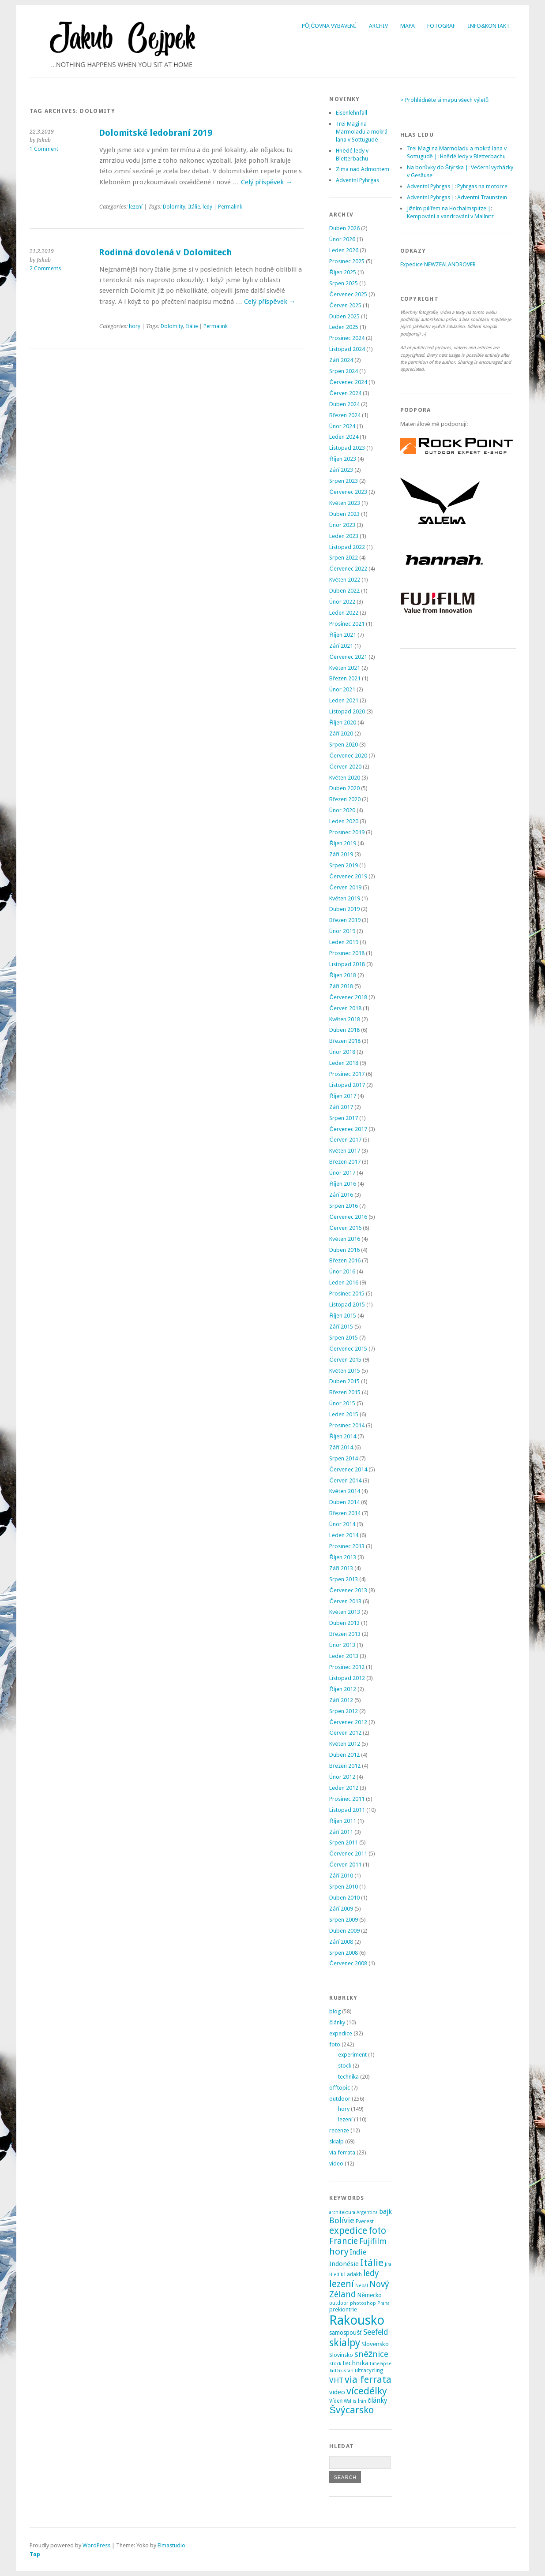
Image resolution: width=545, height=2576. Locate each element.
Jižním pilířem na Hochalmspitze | (449, 208)
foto (334, 2044)
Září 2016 (341, 1194)
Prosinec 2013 (347, 1546)
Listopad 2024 (347, 349)
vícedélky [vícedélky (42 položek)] (366, 2391)
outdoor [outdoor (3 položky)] (339, 2303)
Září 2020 (341, 733)
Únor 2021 (342, 689)
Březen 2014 (344, 1513)
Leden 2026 (343, 250)
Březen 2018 (344, 1041)
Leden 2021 (343, 700)
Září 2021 (341, 645)
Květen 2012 (344, 1743)
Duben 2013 (344, 1623)
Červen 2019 (345, 887)
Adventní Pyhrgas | (431, 186)
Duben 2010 (344, 1897)
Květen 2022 (344, 579)
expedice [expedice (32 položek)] (348, 2230)
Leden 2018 (343, 1063)
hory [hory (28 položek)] (339, 2251)
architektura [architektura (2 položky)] (342, 2212)
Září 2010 (341, 1875)
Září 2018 (341, 986)
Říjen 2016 (342, 1183)
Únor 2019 (342, 931)
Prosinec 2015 (347, 1293)
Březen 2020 (344, 799)
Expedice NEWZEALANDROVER (438, 264)
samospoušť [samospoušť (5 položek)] (345, 2332)
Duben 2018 (344, 1030)
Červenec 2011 (348, 1853)
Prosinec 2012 (347, 1667)
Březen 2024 (344, 415)
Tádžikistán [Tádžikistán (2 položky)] (341, 2371)
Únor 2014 (342, 1524)
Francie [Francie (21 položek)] (343, 2241)
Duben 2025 (344, 316)
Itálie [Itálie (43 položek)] (371, 2262)
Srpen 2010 (343, 1886)
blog (335, 2011)
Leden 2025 (343, 327)
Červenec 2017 (348, 1129)
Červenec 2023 (348, 492)
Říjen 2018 (342, 975)
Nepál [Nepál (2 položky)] (361, 2286)
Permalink (230, 207)
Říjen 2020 (342, 722)
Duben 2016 (344, 1250)
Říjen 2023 (342, 458)
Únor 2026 (342, 239)
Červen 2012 (345, 1732)
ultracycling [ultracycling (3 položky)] (369, 2370)
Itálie (194, 207)
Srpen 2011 (343, 1842)
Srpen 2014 (343, 1458)
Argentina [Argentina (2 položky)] (367, 2212)
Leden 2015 (343, 1414)
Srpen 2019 (343, 865)
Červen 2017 (345, 1139)
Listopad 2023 (347, 447)
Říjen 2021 (342, 634)
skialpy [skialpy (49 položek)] (344, 2343)
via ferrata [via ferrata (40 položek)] (368, 2379)
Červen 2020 (345, 766)
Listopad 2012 (347, 1678)
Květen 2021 (344, 668)
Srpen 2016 (343, 1205)
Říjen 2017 (342, 1096)
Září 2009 (341, 1908)
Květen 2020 (344, 777)
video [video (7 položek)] (337, 2392)
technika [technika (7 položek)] (355, 2363)
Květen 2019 (344, 898)
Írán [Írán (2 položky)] (362, 2401)
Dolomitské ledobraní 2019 (155, 133)
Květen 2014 (344, 1491)
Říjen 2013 (342, 1557)
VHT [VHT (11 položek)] (336, 2380)
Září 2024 (341, 360)
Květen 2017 (344, 1150)
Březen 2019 (344, 920)
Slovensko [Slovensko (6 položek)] (375, 2344)
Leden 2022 (343, 612)
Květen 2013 (344, 1612)
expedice (340, 2033)
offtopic (339, 2087)
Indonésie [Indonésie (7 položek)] (344, 2264)
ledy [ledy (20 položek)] (371, 2273)
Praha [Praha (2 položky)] (383, 2303)
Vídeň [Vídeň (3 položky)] (335, 2401)
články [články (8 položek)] (377, 2400)
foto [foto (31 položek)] (377, 2230)
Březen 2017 (344, 1161)
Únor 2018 (342, 1052)
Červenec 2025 (348, 294)
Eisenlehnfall (351, 112)
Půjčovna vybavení (329, 25)
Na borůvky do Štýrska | (438, 167)
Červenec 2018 (348, 997)
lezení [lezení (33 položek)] (341, 2283)
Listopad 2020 (347, 711)
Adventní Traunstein (482, 197)
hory (134, 326)
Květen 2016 (344, 1239)
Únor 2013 (342, 1645)
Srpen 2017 (343, 1118)
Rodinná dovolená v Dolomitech (165, 252)
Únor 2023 (342, 525)
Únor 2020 (342, 810)
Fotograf (441, 25)
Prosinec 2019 (347, 832)
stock (344, 2065)
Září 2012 (341, 1700)
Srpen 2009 (343, 1919)
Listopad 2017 (347, 1085)
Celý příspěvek (267, 182)
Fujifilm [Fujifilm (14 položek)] (373, 2241)
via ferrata (342, 2152)
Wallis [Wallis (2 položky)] (350, 2401)
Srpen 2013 (343, 1579)
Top (35, 2554)
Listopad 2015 (347, 1304)
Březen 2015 (344, 1392)
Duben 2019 (344, 909)
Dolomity (174, 207)
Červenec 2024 (348, 382)
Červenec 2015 (348, 1348)
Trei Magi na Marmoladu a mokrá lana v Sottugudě (361, 131)
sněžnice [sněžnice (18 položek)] (371, 2354)
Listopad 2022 (347, 547)
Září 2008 (341, 1941)
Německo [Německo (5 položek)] (369, 2295)
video (336, 2163)
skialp (336, 2141)
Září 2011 (341, 1832)
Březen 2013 (344, 1634)
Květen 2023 (344, 503)
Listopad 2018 (347, 964)
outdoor (339, 2098)
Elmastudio (171, 2545)
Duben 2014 (344, 1502)
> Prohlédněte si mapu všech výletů (444, 100)
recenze (339, 2130)
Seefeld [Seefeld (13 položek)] (375, 2332)
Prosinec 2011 (347, 1799)
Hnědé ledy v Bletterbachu (473, 156)
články (337, 2022)
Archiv (378, 25)
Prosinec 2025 (347, 261)
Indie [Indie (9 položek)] (358, 2252)
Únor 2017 (342, 1172)
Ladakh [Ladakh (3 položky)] (353, 2274)
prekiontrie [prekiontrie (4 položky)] (343, 2309)
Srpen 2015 (343, 1337)
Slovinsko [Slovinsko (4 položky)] (341, 2355)
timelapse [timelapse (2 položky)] (380, 2364)
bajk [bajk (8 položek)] (385, 2212)
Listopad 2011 (347, 1810)
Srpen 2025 (343, 283)
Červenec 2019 (348, 876)
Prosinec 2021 (347, 623)
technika (348, 2076)
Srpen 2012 (343, 1711)
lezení (136, 207)
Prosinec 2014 (347, 1425)
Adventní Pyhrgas (357, 180)
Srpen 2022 (343, 557)
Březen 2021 (344, 678)
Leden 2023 (343, 536)
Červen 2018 (345, 1008)
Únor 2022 (342, 601)
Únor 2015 (342, 1403)
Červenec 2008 (348, 1963)
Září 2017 (341, 1107)
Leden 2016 (343, 1282)
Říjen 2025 (342, 272)
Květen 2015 (344, 1370)
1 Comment (44, 149)
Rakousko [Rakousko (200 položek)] (356, 2320)
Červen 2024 (345, 393)
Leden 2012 (343, 1788)
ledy (207, 207)
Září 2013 (341, 1568)
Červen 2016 (345, 1228)
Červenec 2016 (348, 1216)
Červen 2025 (345, 305)
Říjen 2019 (342, 843)
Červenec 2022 (348, 568)
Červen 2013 (345, 1601)
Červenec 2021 (348, 656)
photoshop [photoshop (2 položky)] (363, 2303)
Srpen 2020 (343, 744)
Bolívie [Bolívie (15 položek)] (341, 2220)
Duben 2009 (344, 1930)
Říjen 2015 (342, 1315)
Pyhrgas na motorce (482, 186)
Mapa (407, 25)
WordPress (96, 2545)
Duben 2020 (344, 788)
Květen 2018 (344, 1019)
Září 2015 (341, 1326)
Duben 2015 (344, 1381)
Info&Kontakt (489, 25)
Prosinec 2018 (347, 953)
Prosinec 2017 (347, 1074)
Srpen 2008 (343, 1952)
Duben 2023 (344, 514)
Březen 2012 (344, 1765)
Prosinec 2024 (347, 338)
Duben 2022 (344, 590)
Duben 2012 (344, 1754)
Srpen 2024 (343, 371)
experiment (352, 2054)
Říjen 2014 (342, 1436)
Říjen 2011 (342, 1821)
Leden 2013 (343, 1656)
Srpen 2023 (343, 481)
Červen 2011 (345, 1864)
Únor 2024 (342, 426)
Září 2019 (341, 854)
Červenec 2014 (348, 1469)
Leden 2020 (343, 821)
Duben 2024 (344, 404)
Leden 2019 (343, 942)
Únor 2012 (342, 1776)
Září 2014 (341, 1447)
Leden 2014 (343, 1535)
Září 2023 (341, 470)
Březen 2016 (344, 1260)
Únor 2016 (342, 1271)
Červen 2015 (345, 1359)
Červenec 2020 (348, 755)
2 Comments (45, 268)
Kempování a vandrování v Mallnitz (450, 216)
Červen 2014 (345, 1480)
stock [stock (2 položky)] (335, 2364)
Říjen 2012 (342, 1689)
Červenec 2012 (348, 1722)
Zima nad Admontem (362, 169)
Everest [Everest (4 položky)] (365, 2221)
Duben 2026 (344, 228)
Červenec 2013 (348, 1590)
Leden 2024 (343, 436)
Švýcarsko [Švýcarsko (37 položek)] (351, 2409)
